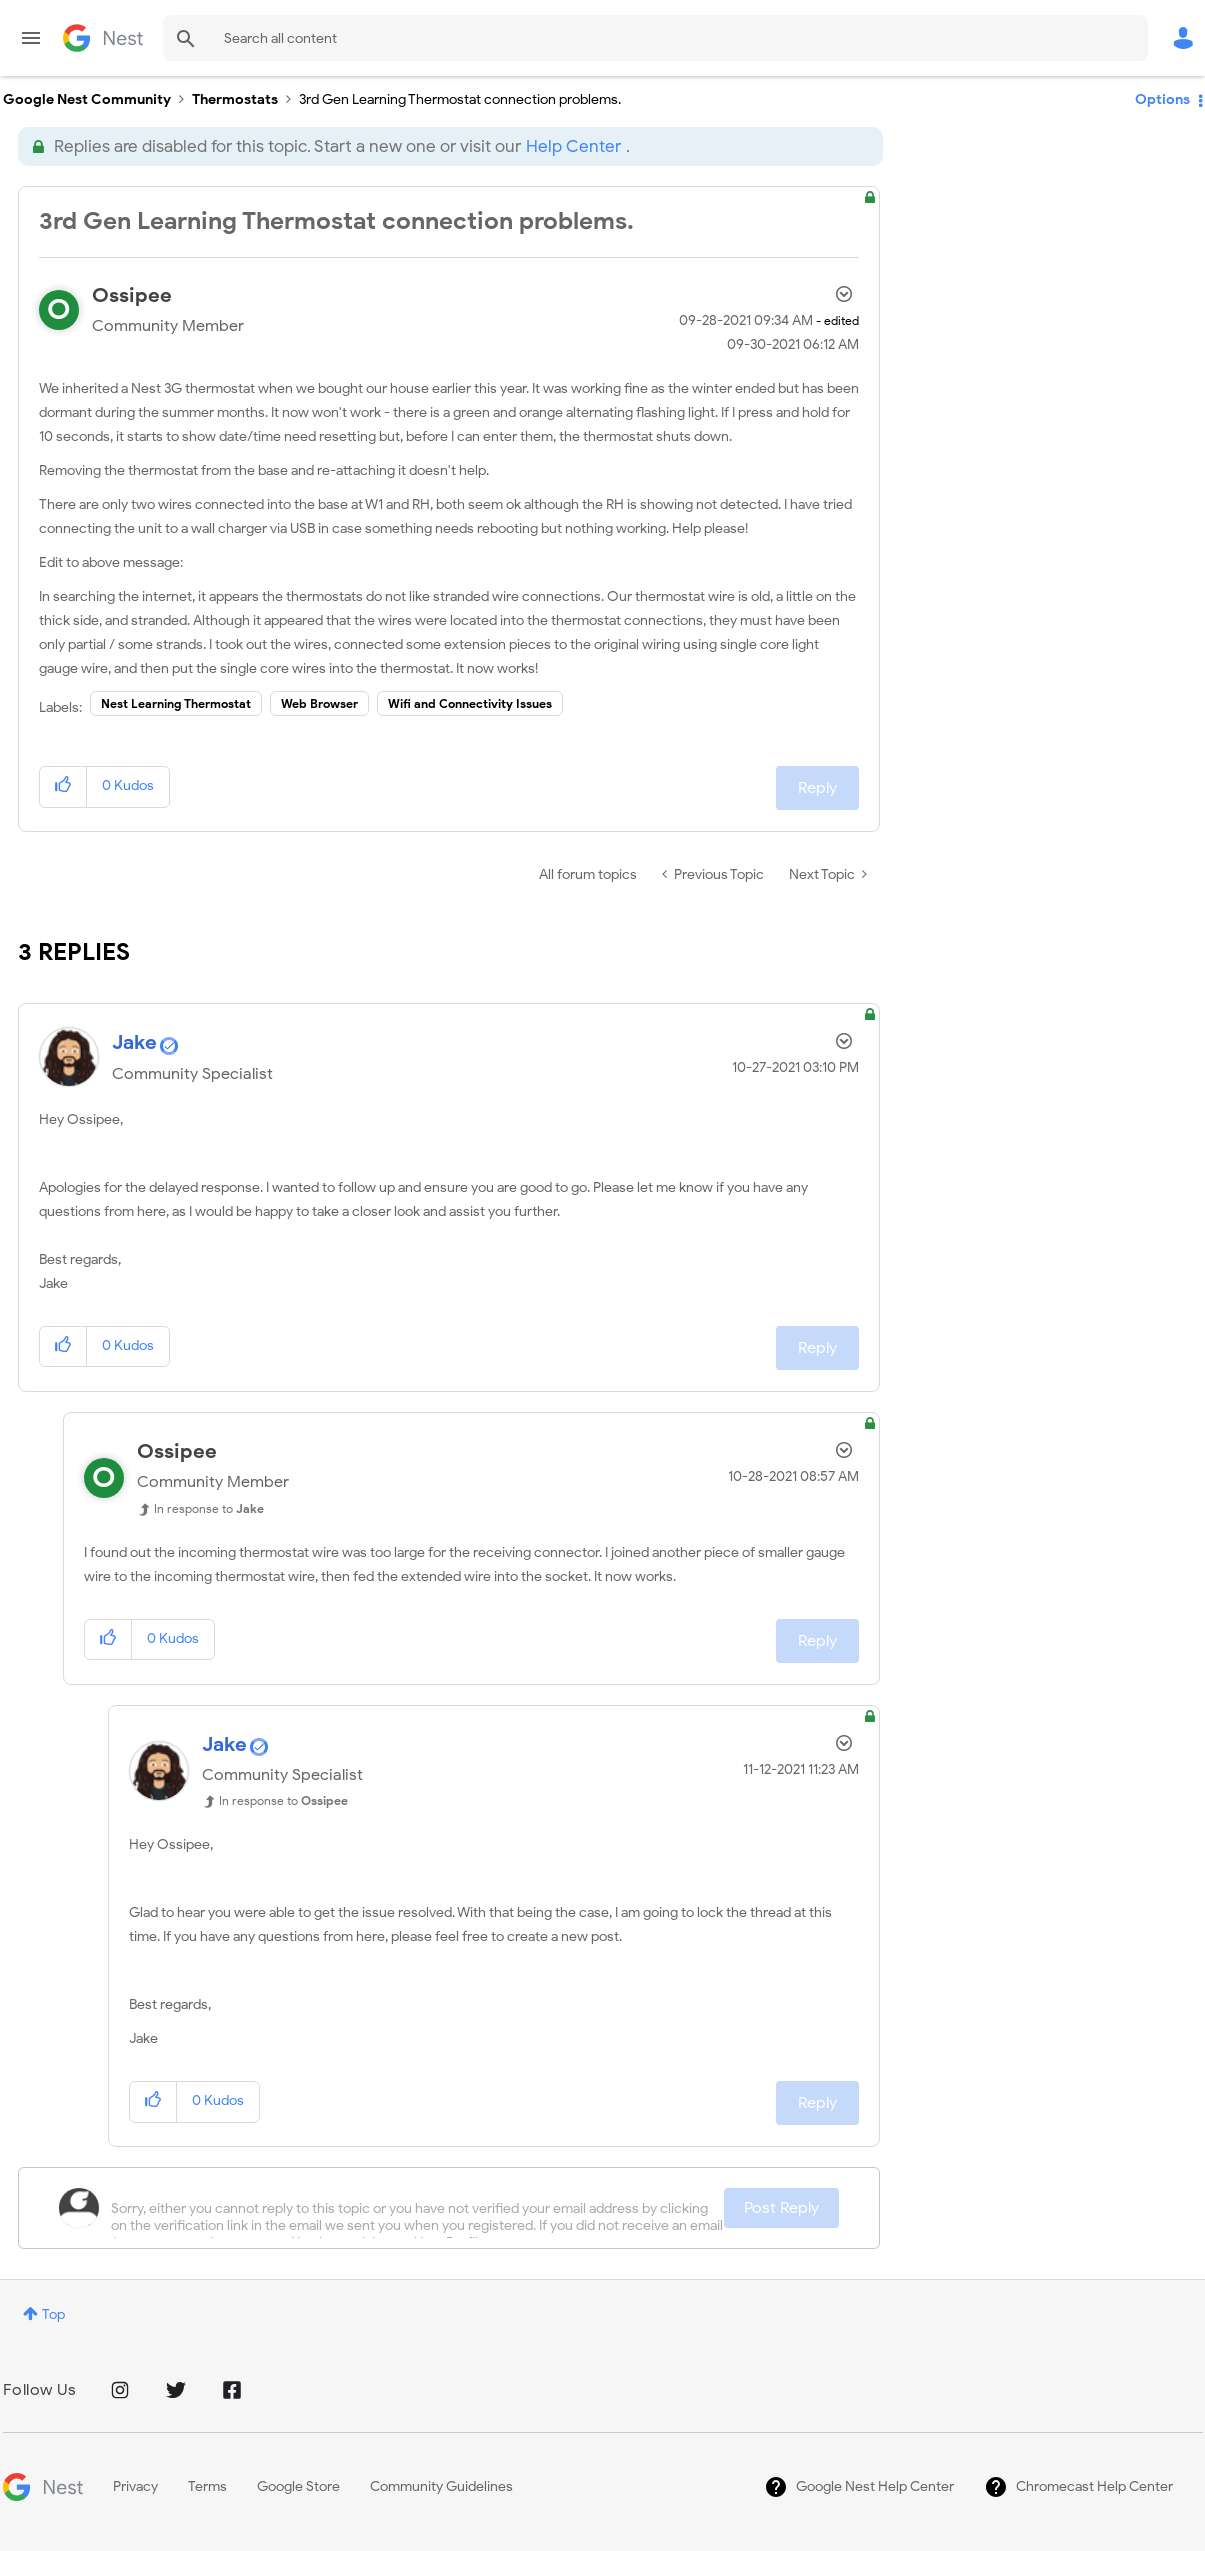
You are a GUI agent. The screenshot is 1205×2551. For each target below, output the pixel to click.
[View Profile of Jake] (134, 1042)
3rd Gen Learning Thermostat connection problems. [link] (460, 99)
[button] (63, 786)
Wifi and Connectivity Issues (470, 703)
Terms (207, 2486)
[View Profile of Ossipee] (132, 295)
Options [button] (1162, 99)
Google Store (298, 2486)
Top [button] (53, 2314)
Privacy (135, 2486)
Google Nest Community (103, 38)
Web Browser (319, 703)
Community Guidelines (441, 2486)
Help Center (573, 146)
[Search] (655, 38)
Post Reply (781, 2208)
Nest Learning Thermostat (176, 703)
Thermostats (235, 99)
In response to (209, 1508)
